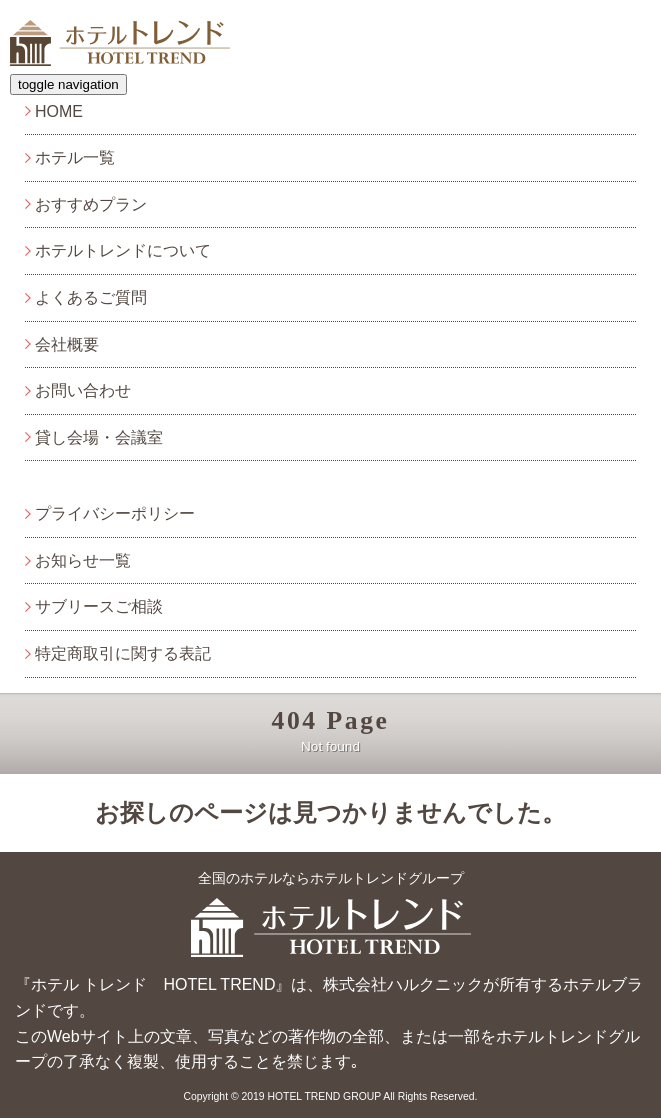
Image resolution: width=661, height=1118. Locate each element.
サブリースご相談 (99, 606)
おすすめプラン (91, 204)
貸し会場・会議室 (99, 437)
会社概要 (67, 344)
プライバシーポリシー (115, 513)
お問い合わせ (83, 390)
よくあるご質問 (91, 297)
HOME (59, 111)
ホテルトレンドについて (123, 250)
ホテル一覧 (75, 157)
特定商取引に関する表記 (123, 653)
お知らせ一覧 (83, 560)
